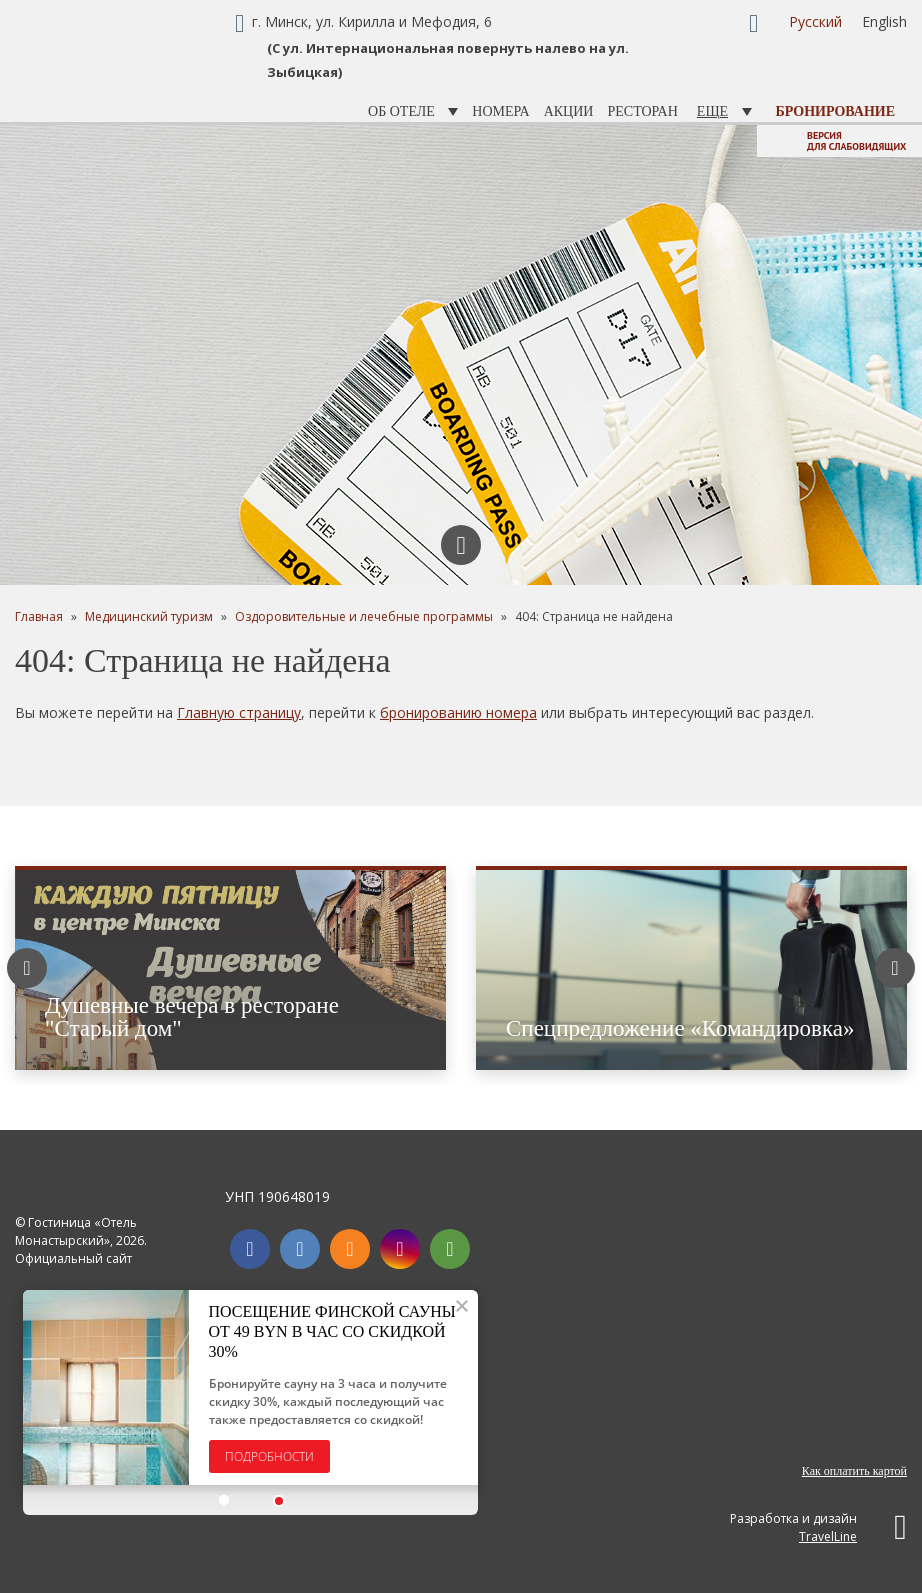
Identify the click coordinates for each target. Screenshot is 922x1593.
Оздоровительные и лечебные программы (364, 616)
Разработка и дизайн (818, 1527)
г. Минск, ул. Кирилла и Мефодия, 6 (372, 21)
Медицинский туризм (149, 616)
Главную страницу (239, 712)
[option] (461, 355)
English (884, 21)
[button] (226, 1501)
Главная (39, 616)
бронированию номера (458, 712)
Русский (815, 21)
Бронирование (835, 111)
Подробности (270, 1456)
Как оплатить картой (854, 1471)
